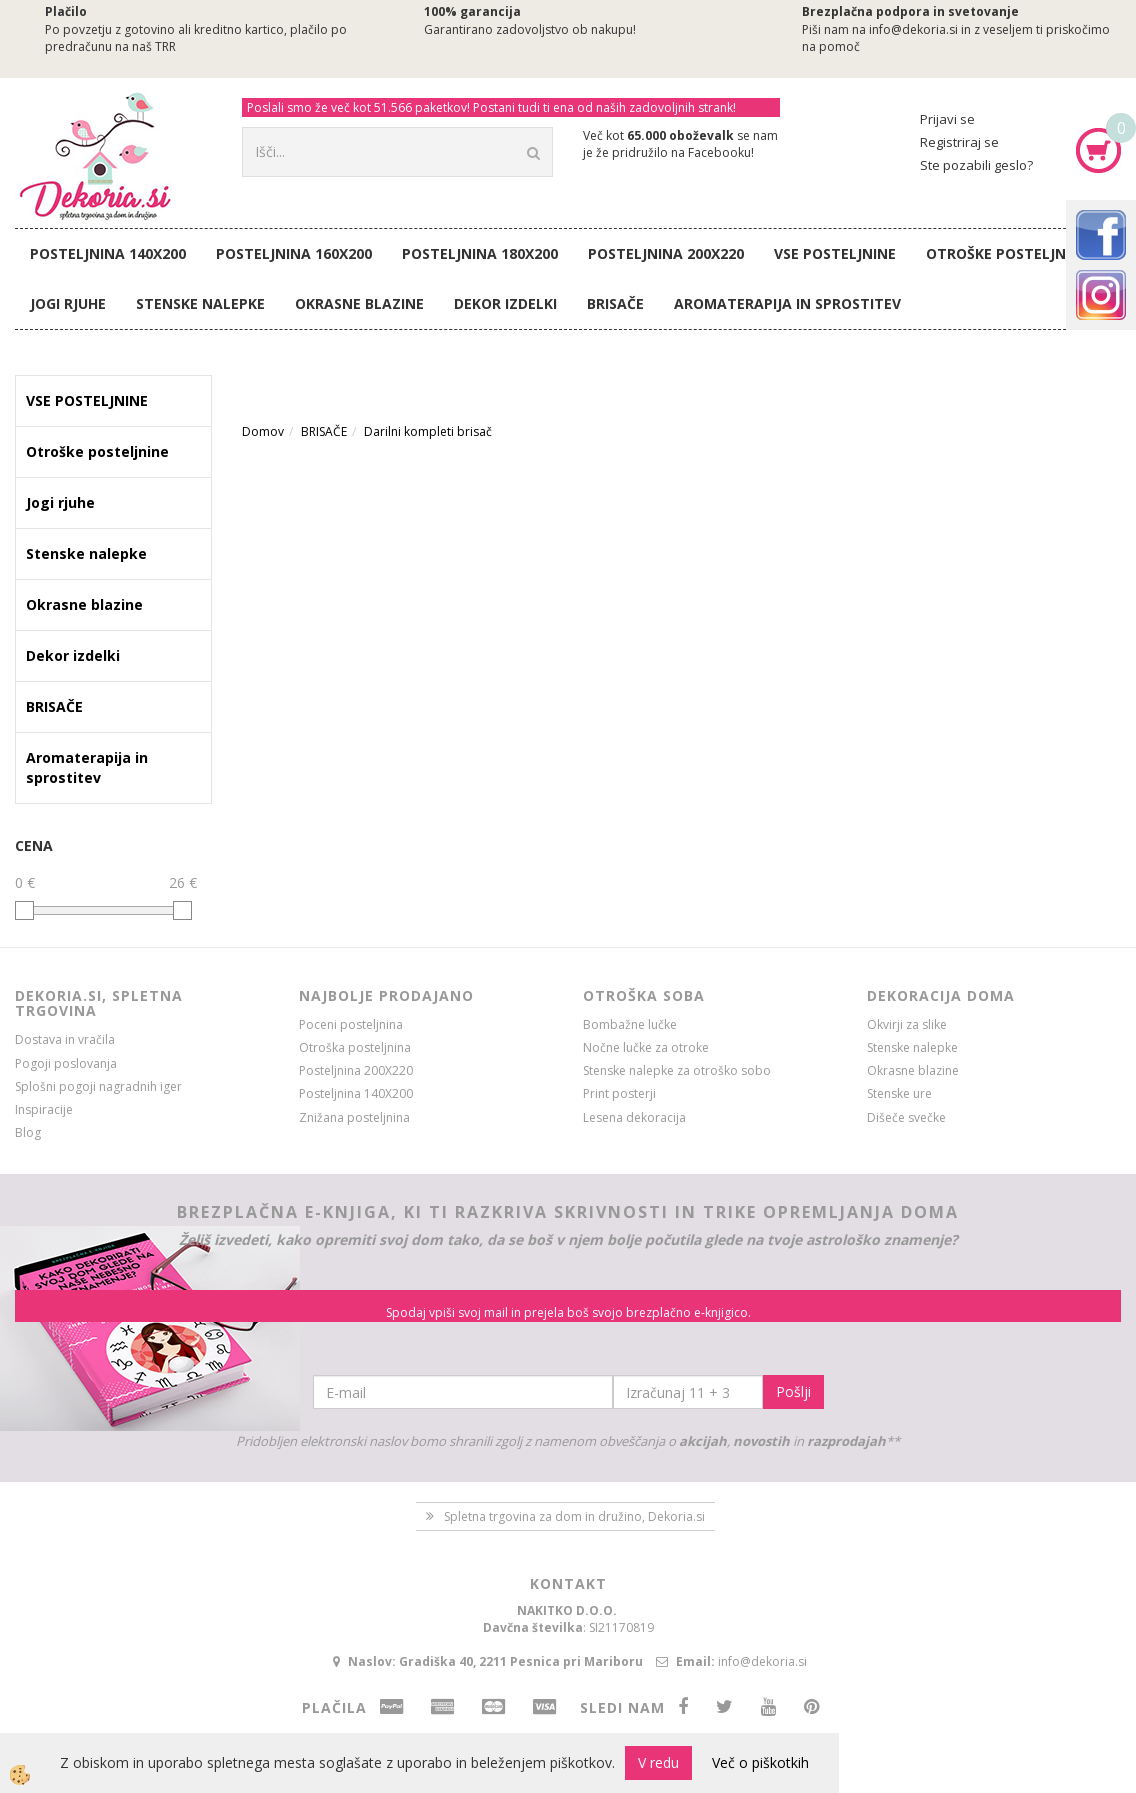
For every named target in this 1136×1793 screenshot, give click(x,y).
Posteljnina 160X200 (294, 253)
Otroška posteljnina (355, 1047)
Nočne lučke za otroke (646, 1047)
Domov (263, 431)
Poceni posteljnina (351, 1024)
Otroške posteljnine (1007, 253)
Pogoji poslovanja (66, 1063)
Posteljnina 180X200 (480, 253)
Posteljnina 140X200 (108, 253)
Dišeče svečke (906, 1117)
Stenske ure (899, 1093)
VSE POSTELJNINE (835, 253)
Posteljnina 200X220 (666, 253)
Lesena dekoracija (634, 1117)
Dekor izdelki (505, 303)
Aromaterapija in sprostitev (787, 303)
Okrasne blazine (359, 303)
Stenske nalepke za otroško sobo (677, 1070)
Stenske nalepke (200, 303)
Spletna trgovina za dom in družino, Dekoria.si (574, 1516)
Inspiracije (44, 1109)
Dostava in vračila (65, 1039)
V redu (658, 1762)
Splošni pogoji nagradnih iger (98, 1086)
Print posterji (619, 1093)
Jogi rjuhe (68, 303)
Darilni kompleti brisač (428, 431)
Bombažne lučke (630, 1024)
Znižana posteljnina (354, 1117)
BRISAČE (615, 303)
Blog (28, 1132)
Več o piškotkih (760, 1762)
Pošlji (793, 1391)
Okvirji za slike (907, 1024)
